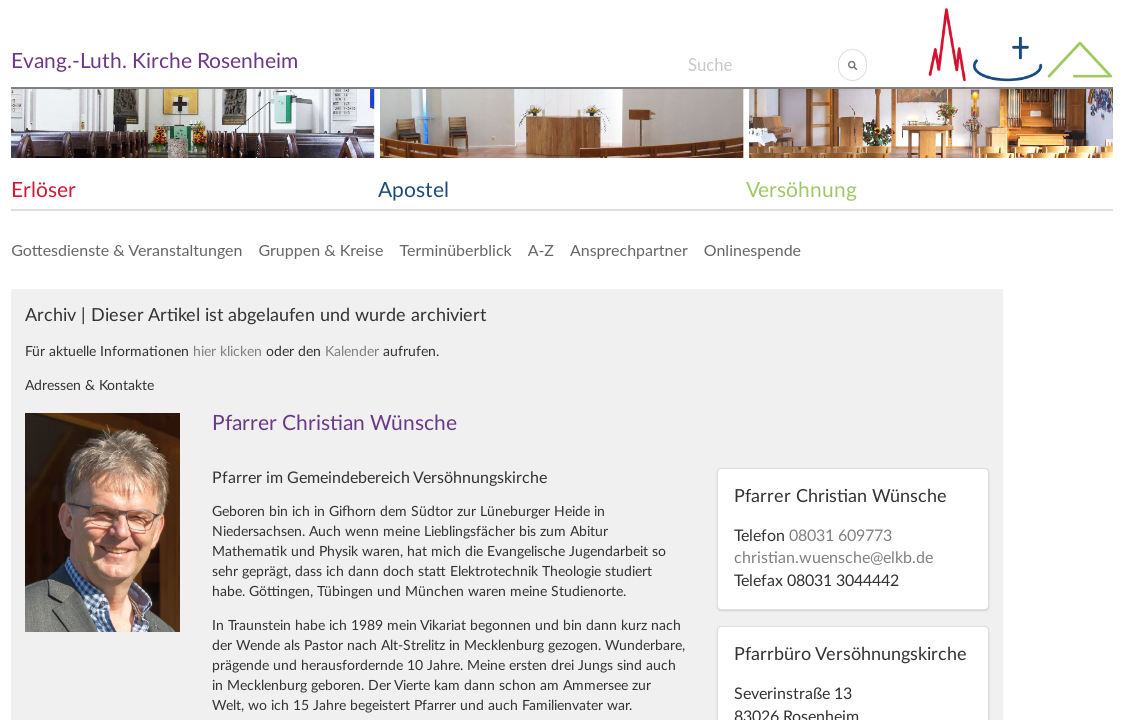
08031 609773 (840, 536)
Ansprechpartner (629, 249)
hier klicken (227, 352)
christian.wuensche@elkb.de (833, 558)
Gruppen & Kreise (320, 249)
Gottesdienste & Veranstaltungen (126, 249)
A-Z (541, 249)
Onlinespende (752, 249)
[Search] (762, 65)
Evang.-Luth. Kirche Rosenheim (154, 61)
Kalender (352, 352)
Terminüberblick (455, 249)
